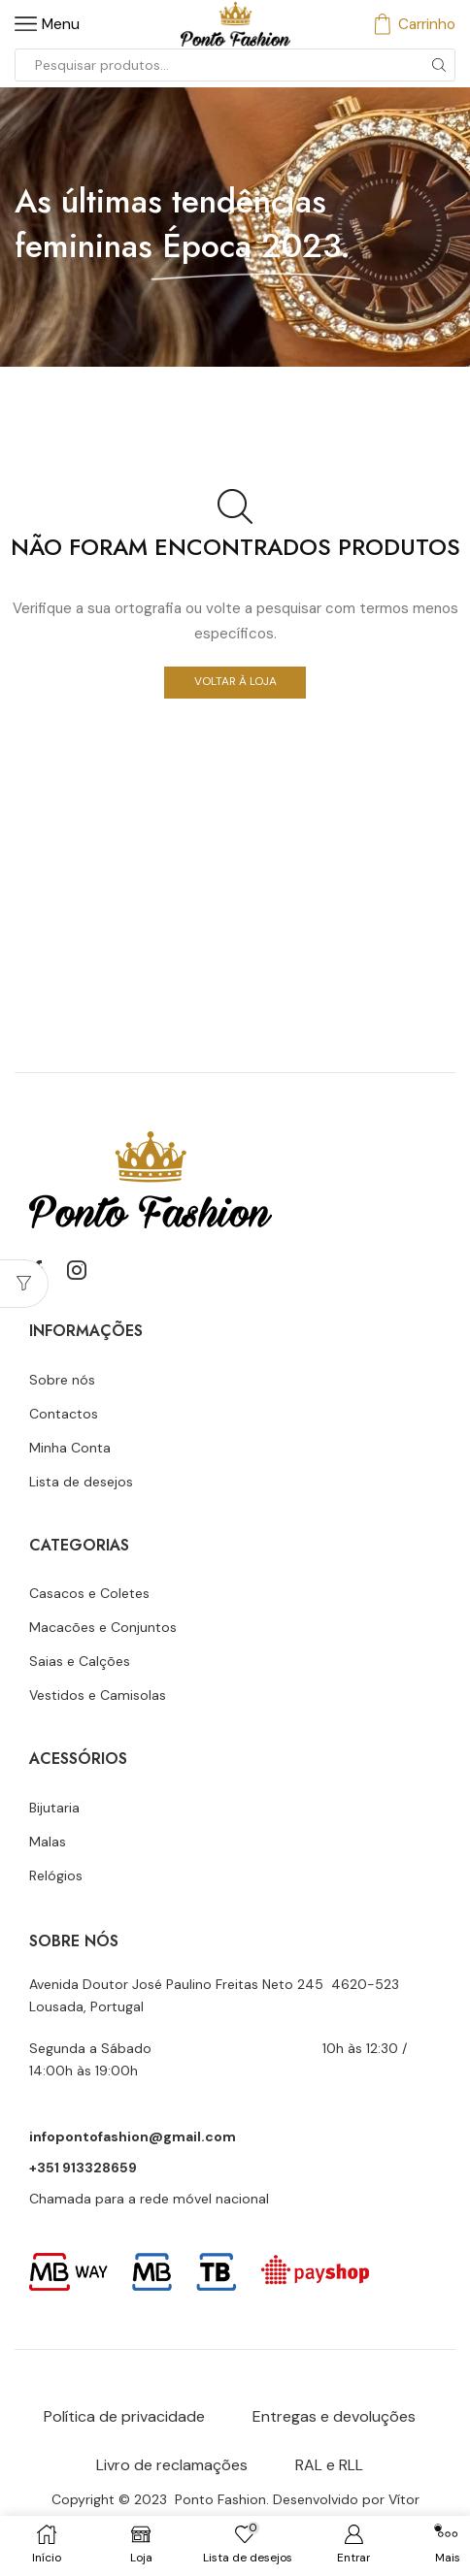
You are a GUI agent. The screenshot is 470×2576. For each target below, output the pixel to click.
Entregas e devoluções (334, 2416)
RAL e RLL (329, 2465)
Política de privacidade (124, 2416)
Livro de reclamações (172, 2465)
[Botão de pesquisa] (438, 65)
